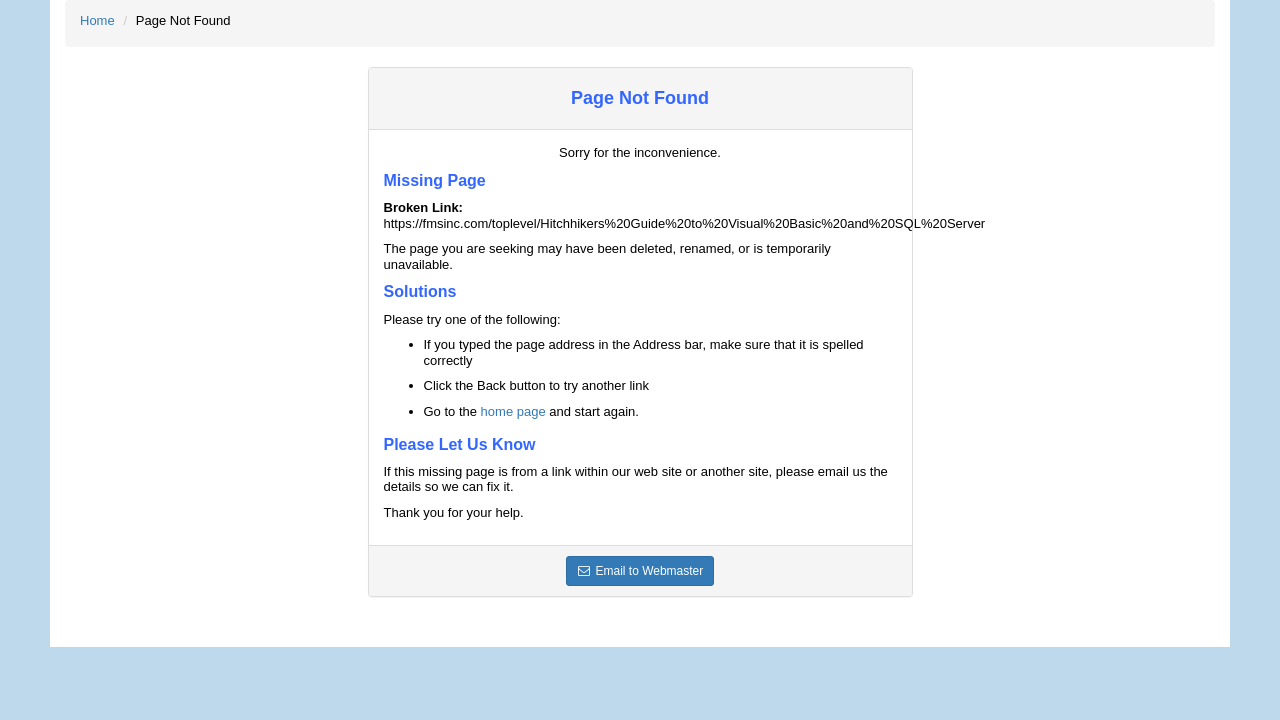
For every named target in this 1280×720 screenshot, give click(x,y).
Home (97, 20)
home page (513, 411)
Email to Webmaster (640, 571)
